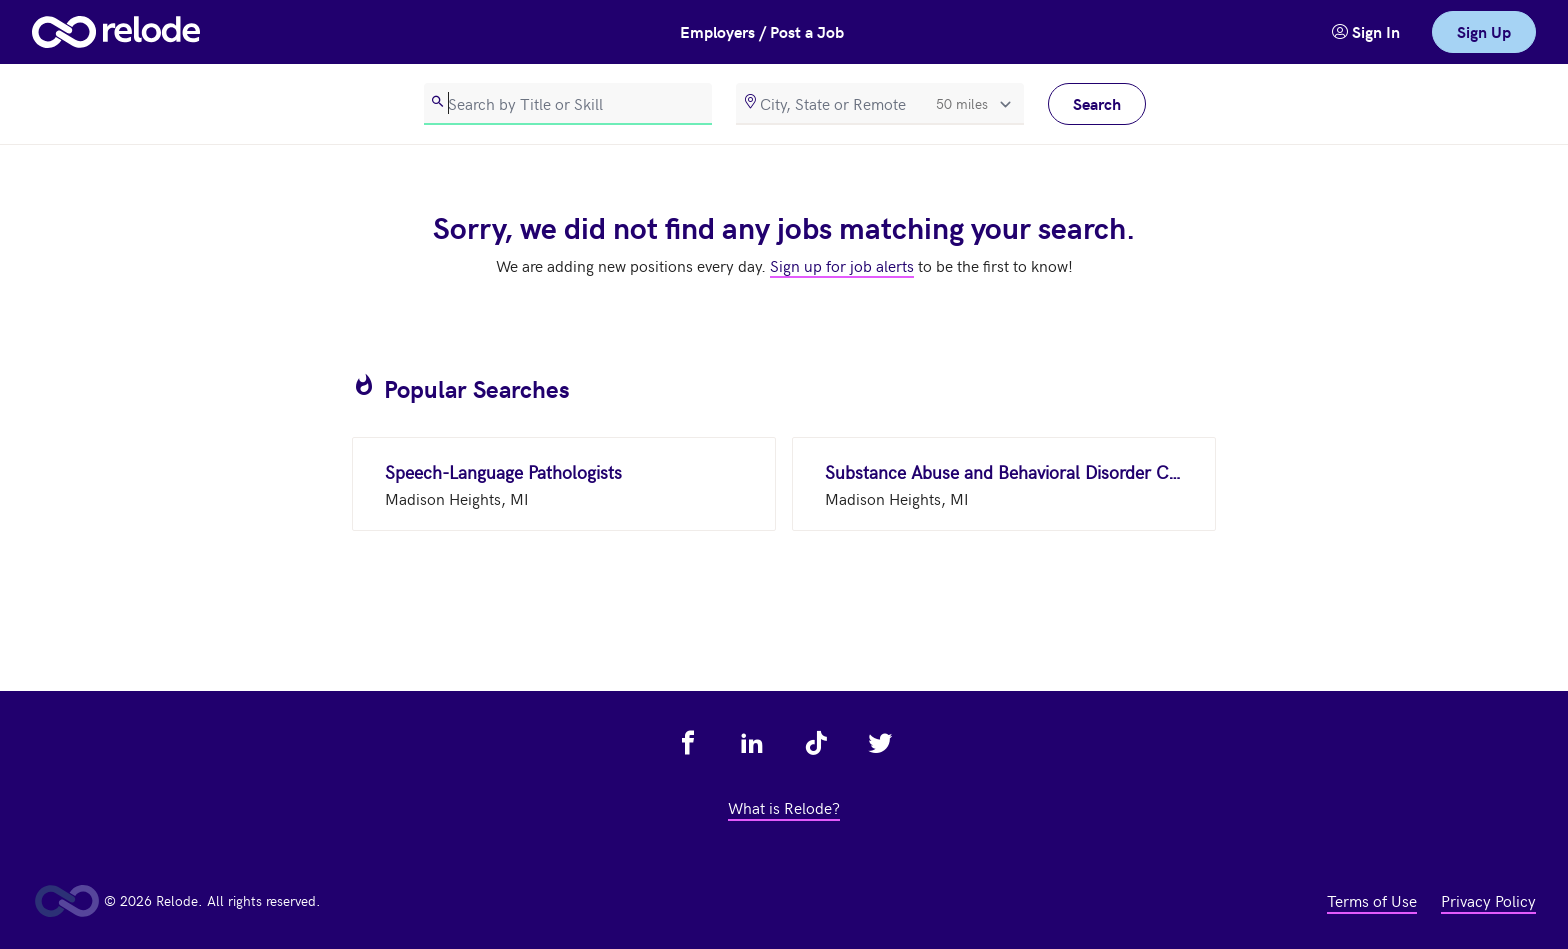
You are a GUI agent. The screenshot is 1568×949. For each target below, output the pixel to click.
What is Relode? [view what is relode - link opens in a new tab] (784, 807)
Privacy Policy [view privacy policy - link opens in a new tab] (1488, 900)
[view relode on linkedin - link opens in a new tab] (752, 743)
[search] (568, 104)
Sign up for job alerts (842, 265)
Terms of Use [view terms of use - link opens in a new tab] (1372, 900)
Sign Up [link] (1484, 31)
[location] (880, 104)
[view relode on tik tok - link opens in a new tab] (816, 743)
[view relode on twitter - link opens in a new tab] (880, 743)
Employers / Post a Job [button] (762, 31)
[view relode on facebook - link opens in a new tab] (688, 743)
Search (1097, 103)
